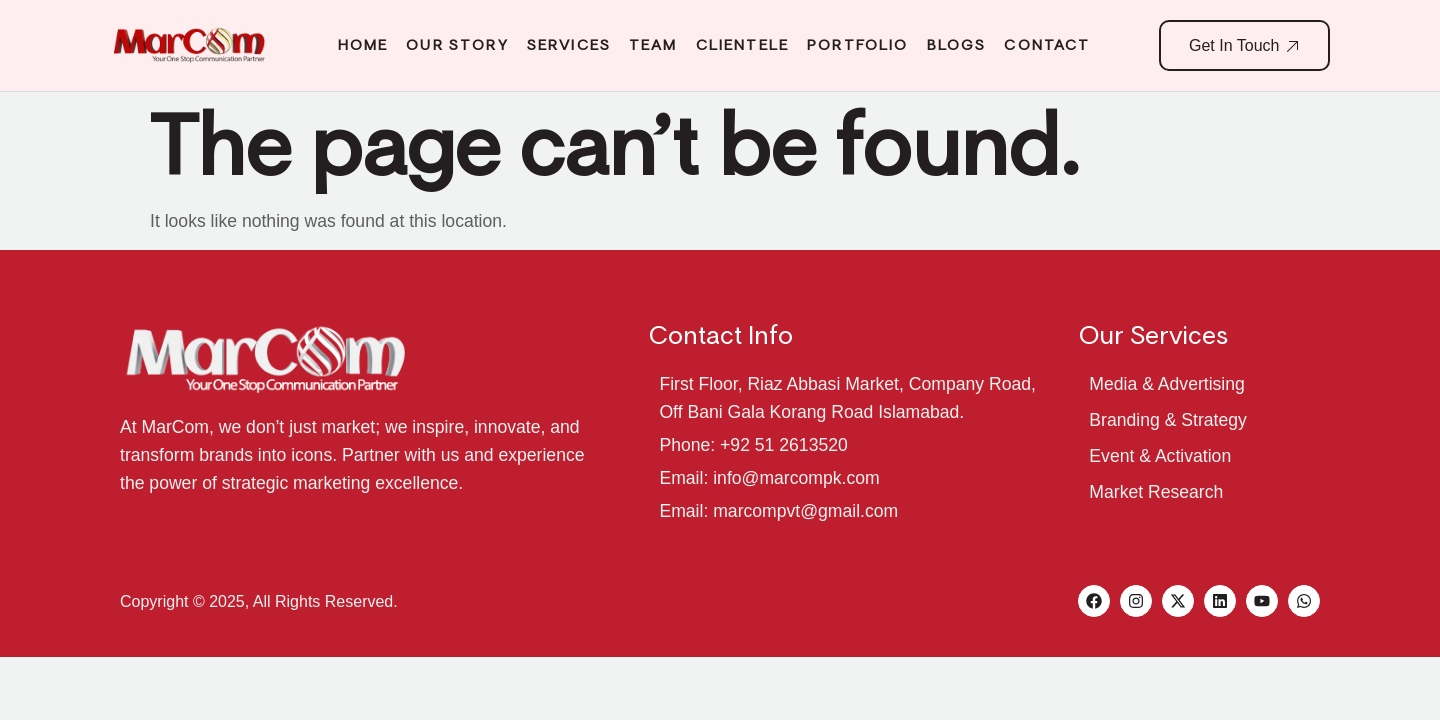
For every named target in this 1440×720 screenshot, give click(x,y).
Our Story (457, 45)
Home (363, 45)
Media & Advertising (1167, 384)
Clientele (742, 45)
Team (653, 45)
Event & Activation (1160, 456)
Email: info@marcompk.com (769, 478)
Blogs (957, 45)
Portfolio (857, 45)
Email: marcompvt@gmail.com (778, 511)
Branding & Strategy (1167, 420)
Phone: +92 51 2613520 (753, 445)
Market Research (1156, 492)
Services (569, 45)
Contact (1047, 45)
